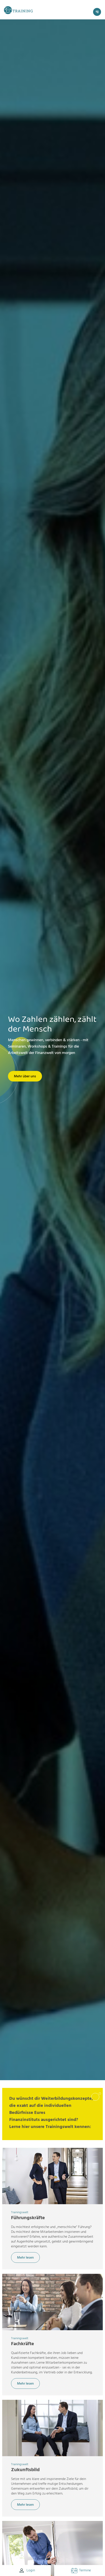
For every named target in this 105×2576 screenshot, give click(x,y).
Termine (81, 2570)
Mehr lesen (25, 2257)
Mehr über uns (25, 1076)
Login (27, 2570)
